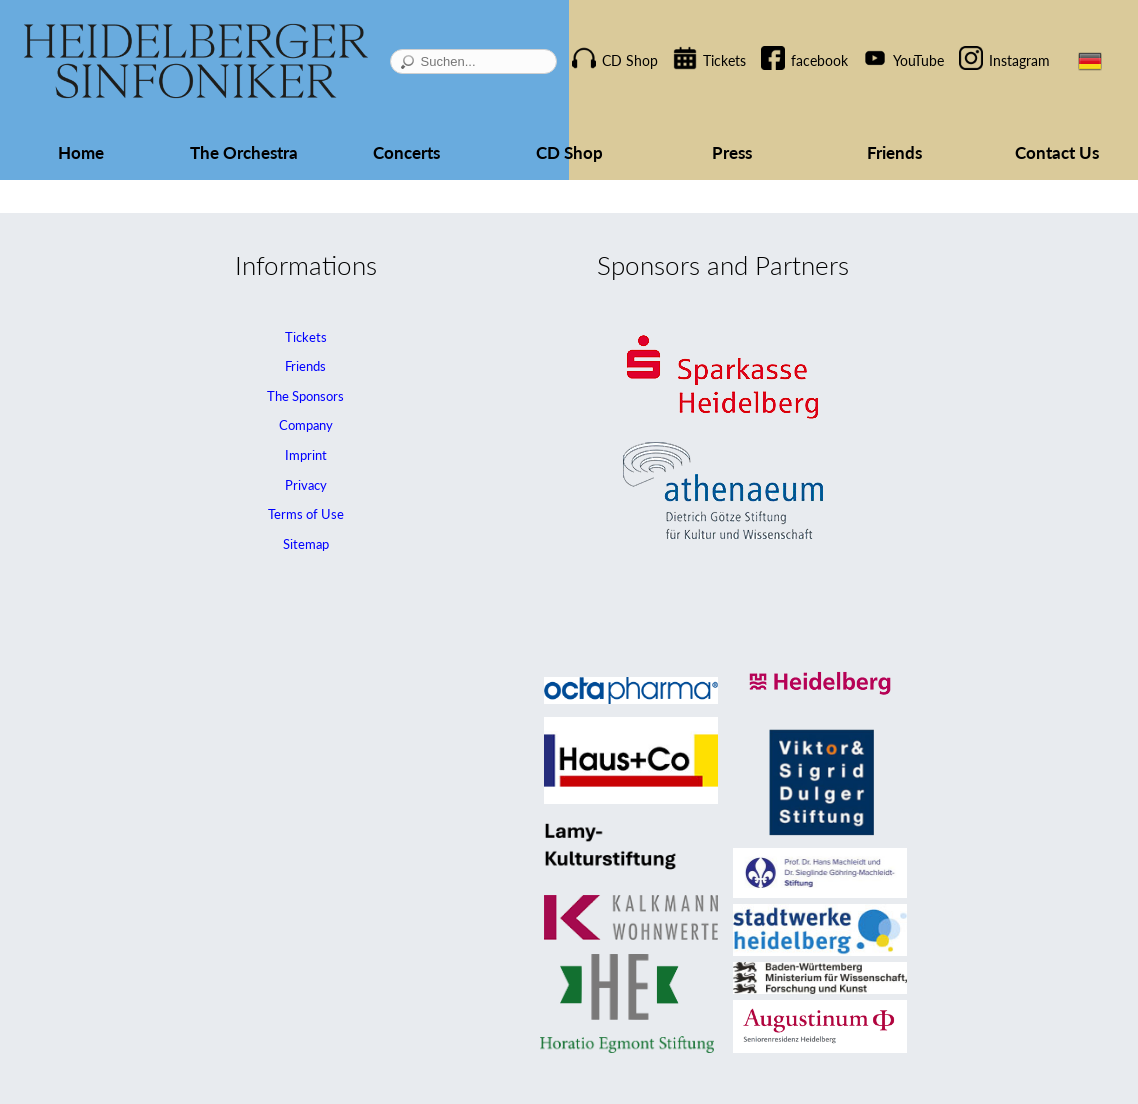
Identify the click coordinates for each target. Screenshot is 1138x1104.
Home (81, 152)
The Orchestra (244, 152)
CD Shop (630, 60)
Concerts (406, 152)
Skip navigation (594, 43)
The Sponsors (305, 396)
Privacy (306, 485)
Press (732, 152)
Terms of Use (306, 514)
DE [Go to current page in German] (1090, 61)
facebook (819, 60)
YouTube (918, 60)
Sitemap (306, 544)
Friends (894, 152)
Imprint (306, 455)
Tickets (724, 60)
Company (306, 425)
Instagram (1019, 60)
